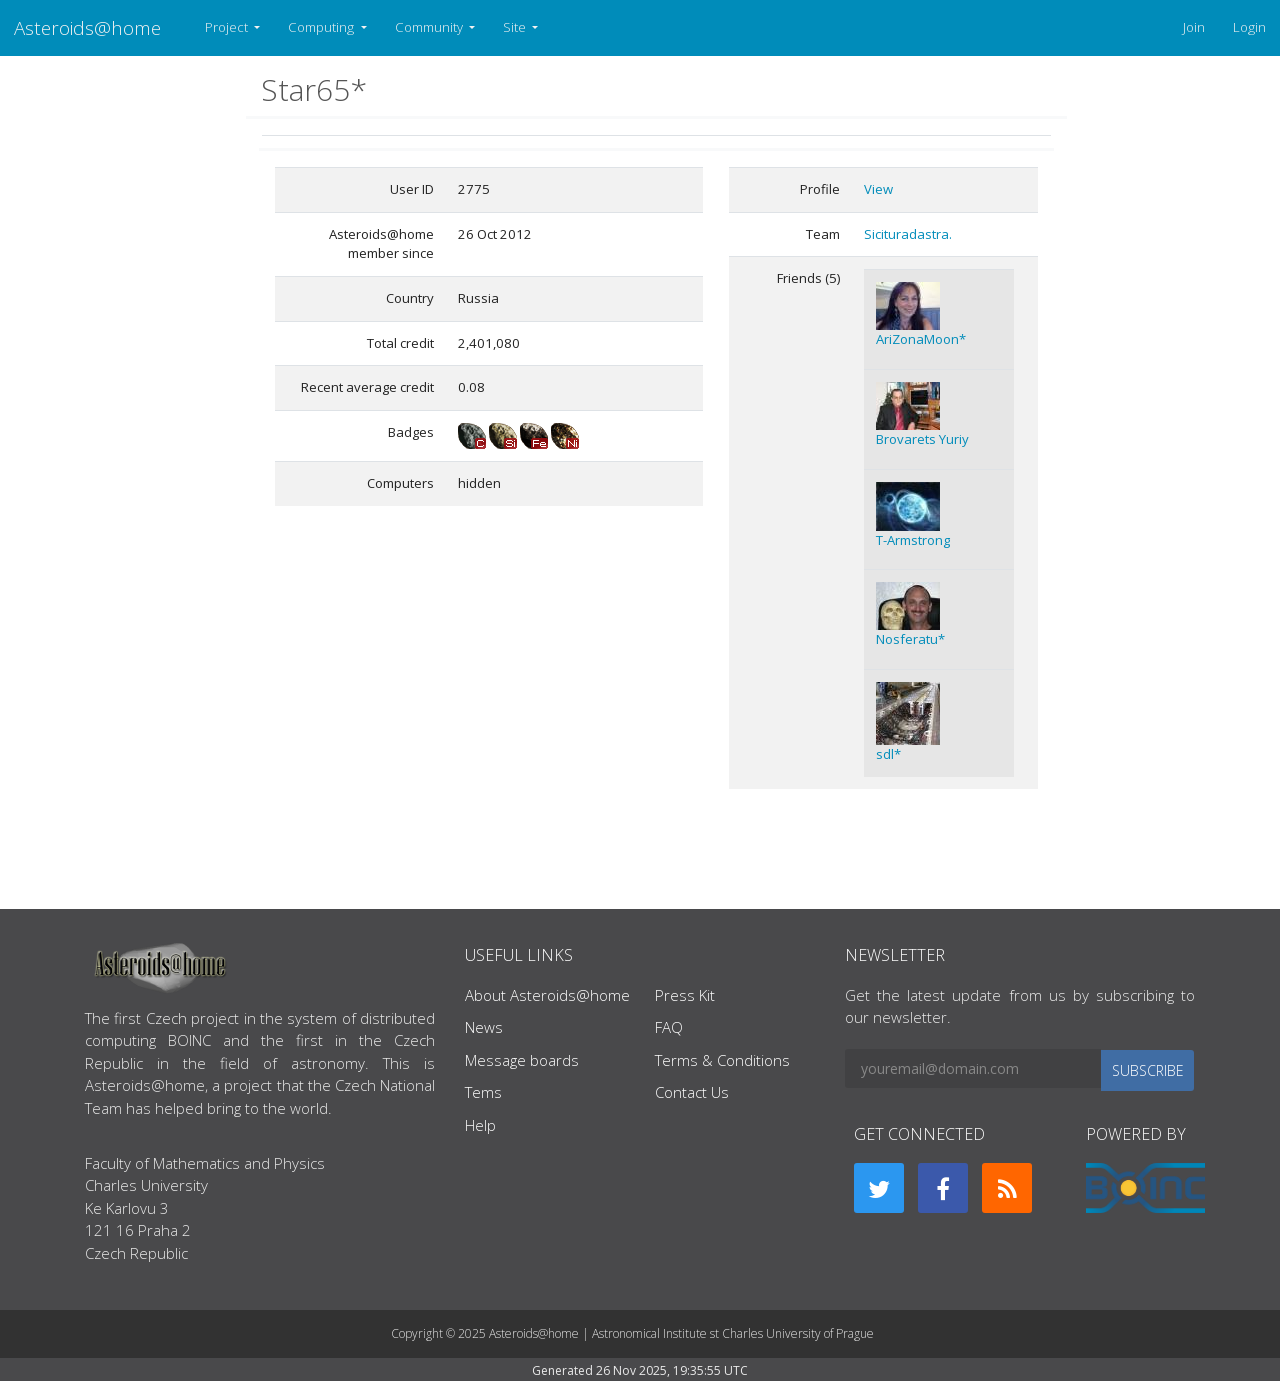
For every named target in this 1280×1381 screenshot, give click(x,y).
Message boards (522, 1060)
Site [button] (516, 27)
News (484, 1027)
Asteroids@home (87, 27)
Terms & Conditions (722, 1060)
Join (1194, 27)
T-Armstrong (913, 540)
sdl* (888, 754)
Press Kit (685, 995)
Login (1249, 27)
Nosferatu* (910, 639)
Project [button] (228, 27)
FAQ (669, 1027)
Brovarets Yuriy (922, 439)
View (878, 189)
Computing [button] (322, 27)
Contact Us (692, 1092)
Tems (483, 1092)
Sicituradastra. (908, 234)
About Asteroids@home (547, 995)
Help (480, 1125)
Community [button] (430, 27)
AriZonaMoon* (921, 339)
